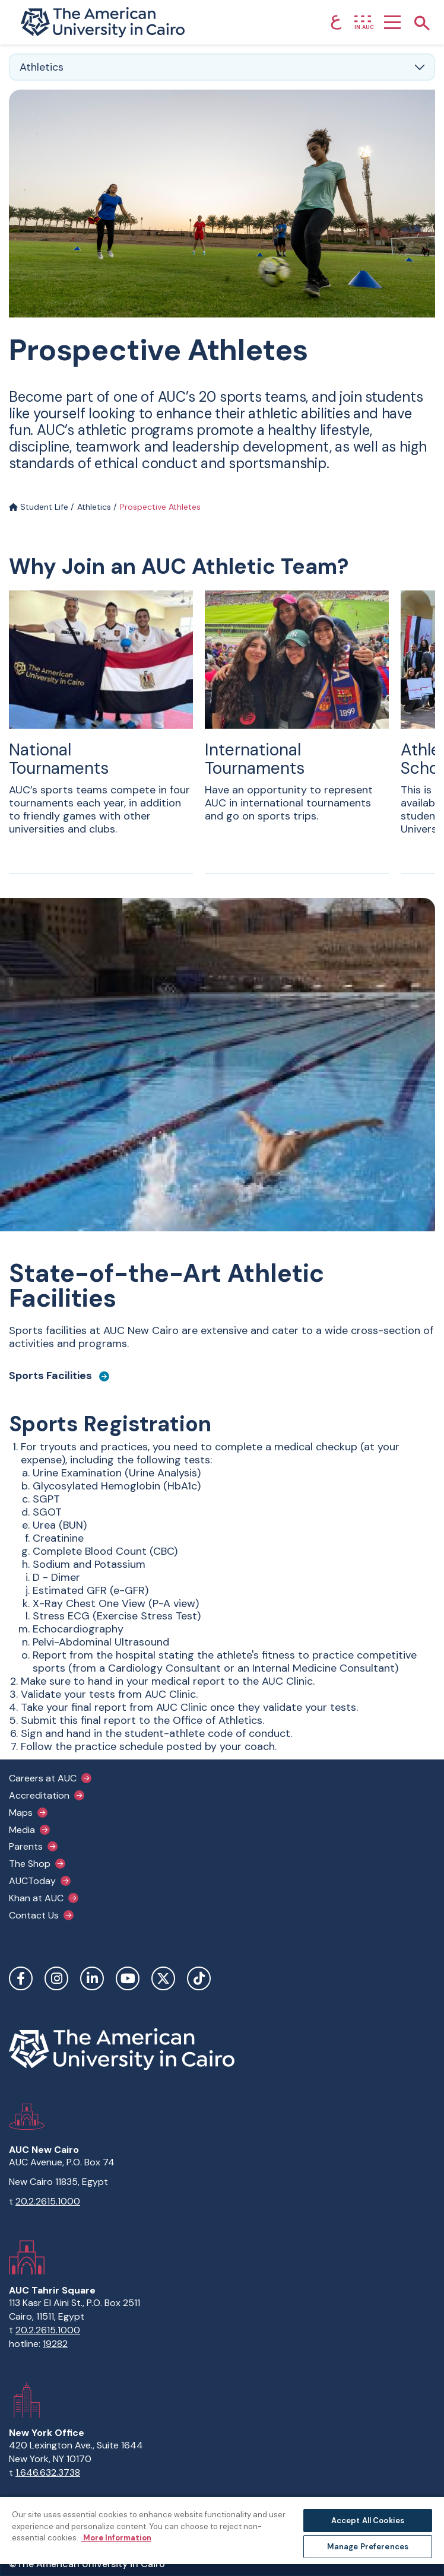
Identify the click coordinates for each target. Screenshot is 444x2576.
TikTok (199, 1978)
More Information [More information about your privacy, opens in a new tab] (116, 2538)
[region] (222, 2536)
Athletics (94, 506)
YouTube (127, 1978)
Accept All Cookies (367, 2520)
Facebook (21, 1978)
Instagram (56, 1978)
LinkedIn (92, 1978)
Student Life (38, 506)
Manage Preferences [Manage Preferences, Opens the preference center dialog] (367, 2547)
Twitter (163, 1978)
